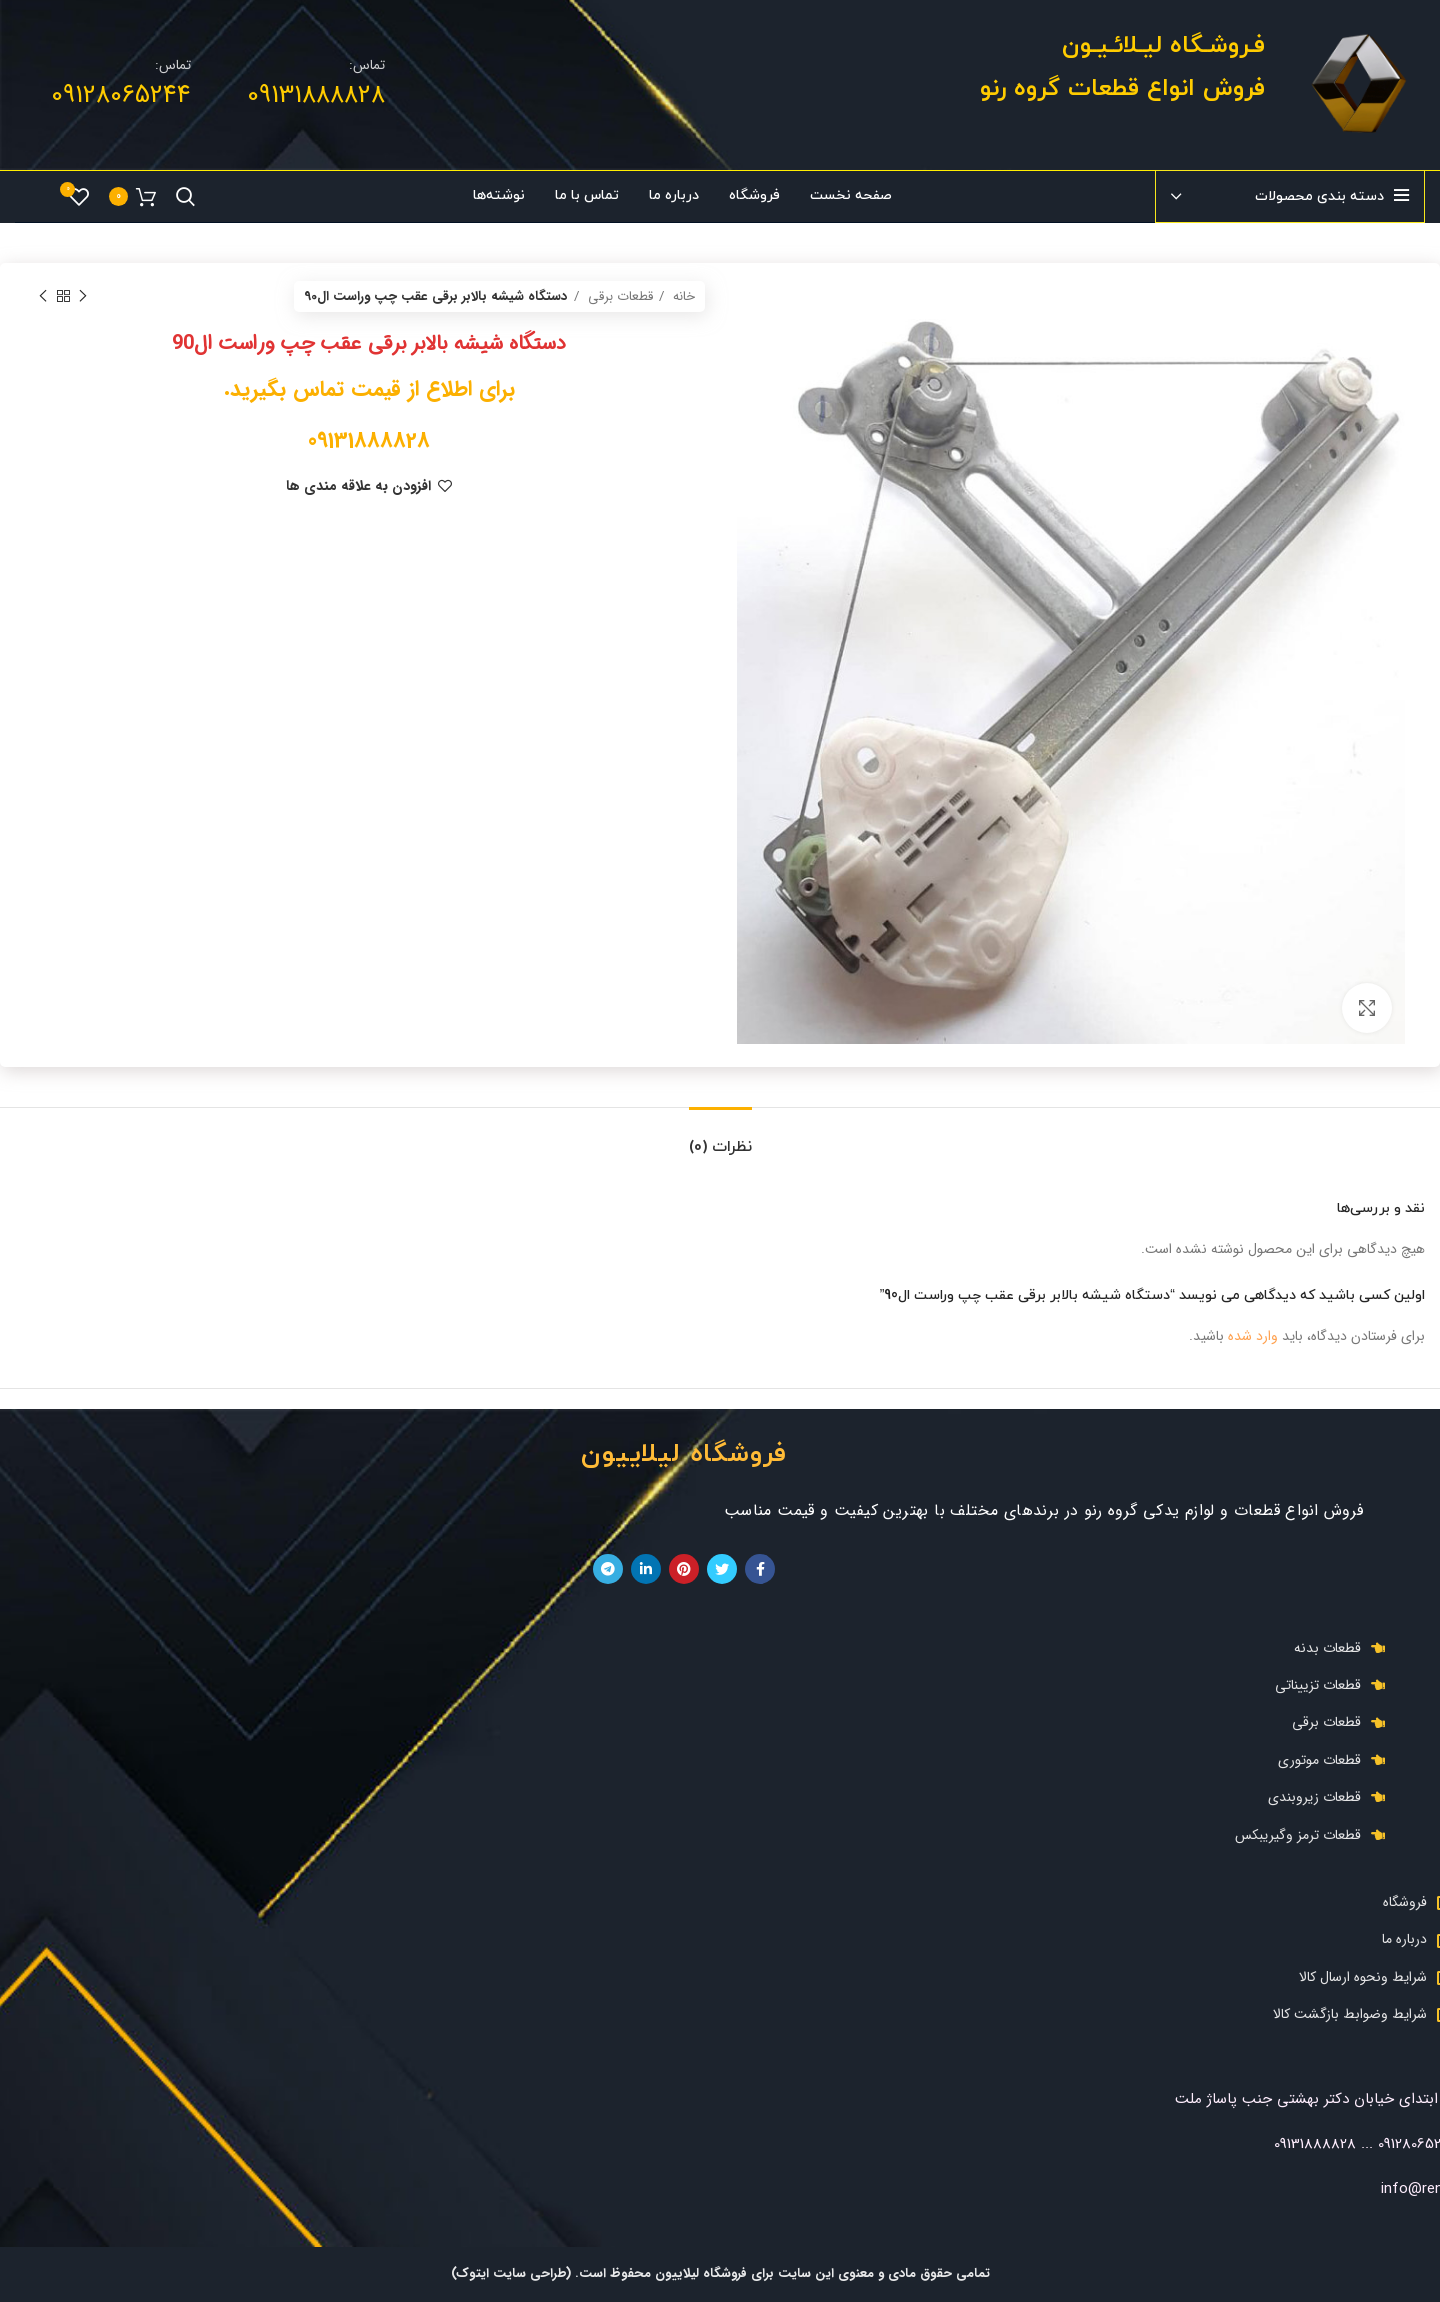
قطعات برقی (618, 296)
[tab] (720, 1137)
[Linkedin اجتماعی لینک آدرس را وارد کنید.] (646, 1569)
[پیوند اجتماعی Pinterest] (684, 1569)
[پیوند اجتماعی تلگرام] (608, 1569)
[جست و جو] (185, 197)
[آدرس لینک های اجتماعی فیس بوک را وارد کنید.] (760, 1569)
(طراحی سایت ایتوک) (511, 2273)
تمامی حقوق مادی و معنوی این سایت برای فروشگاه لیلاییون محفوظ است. (780, 2273)
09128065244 (121, 95)
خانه (682, 296)
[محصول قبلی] (83, 297)
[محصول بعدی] (43, 297)
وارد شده (1253, 1336)
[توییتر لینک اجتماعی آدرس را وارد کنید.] (722, 1569)
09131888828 (316, 95)
